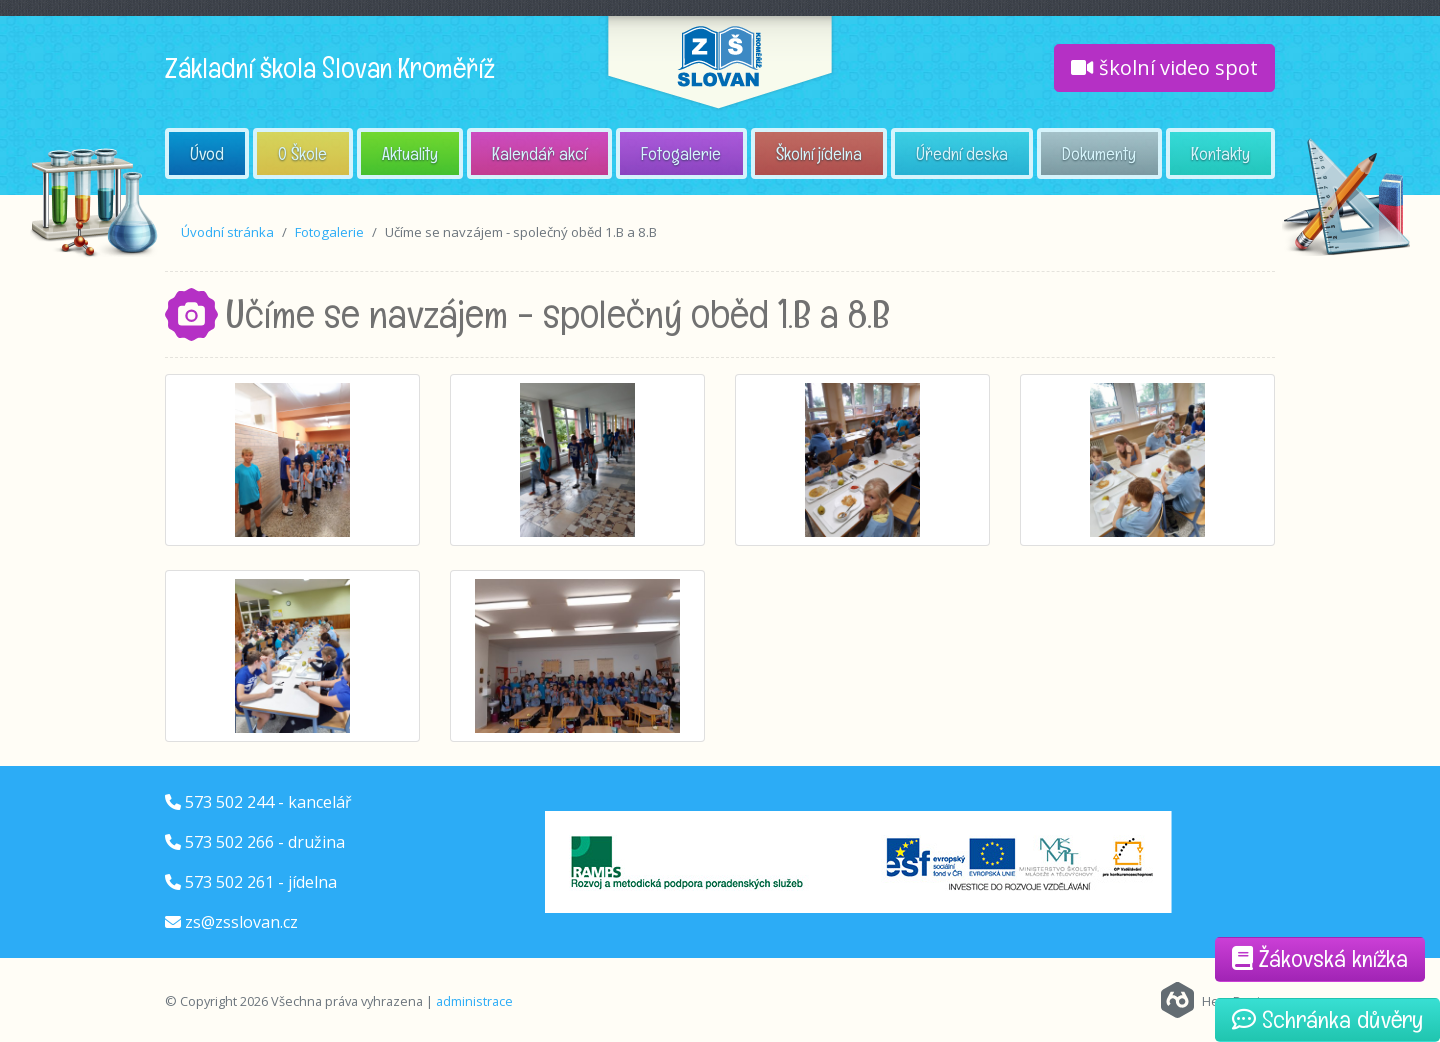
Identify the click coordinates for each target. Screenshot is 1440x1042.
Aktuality (410, 153)
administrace (474, 1001)
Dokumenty (1099, 153)
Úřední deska (962, 153)
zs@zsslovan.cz (241, 922)
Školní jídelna (819, 153)
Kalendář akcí (539, 153)
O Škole (302, 153)
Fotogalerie (681, 153)
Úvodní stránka (227, 232)
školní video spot (1164, 67)
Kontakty (1220, 153)
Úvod (207, 153)
